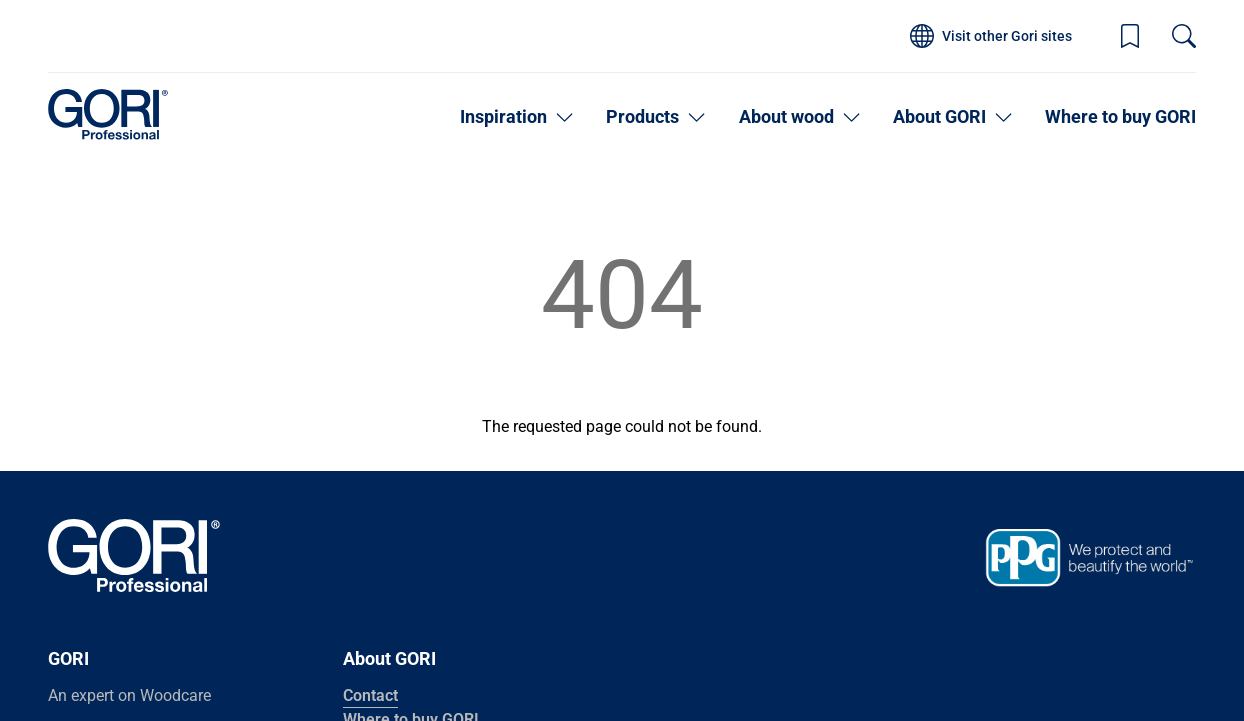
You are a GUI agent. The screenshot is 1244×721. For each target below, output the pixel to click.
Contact (370, 695)
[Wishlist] (1130, 36)
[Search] (1184, 36)
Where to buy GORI (1120, 116)
